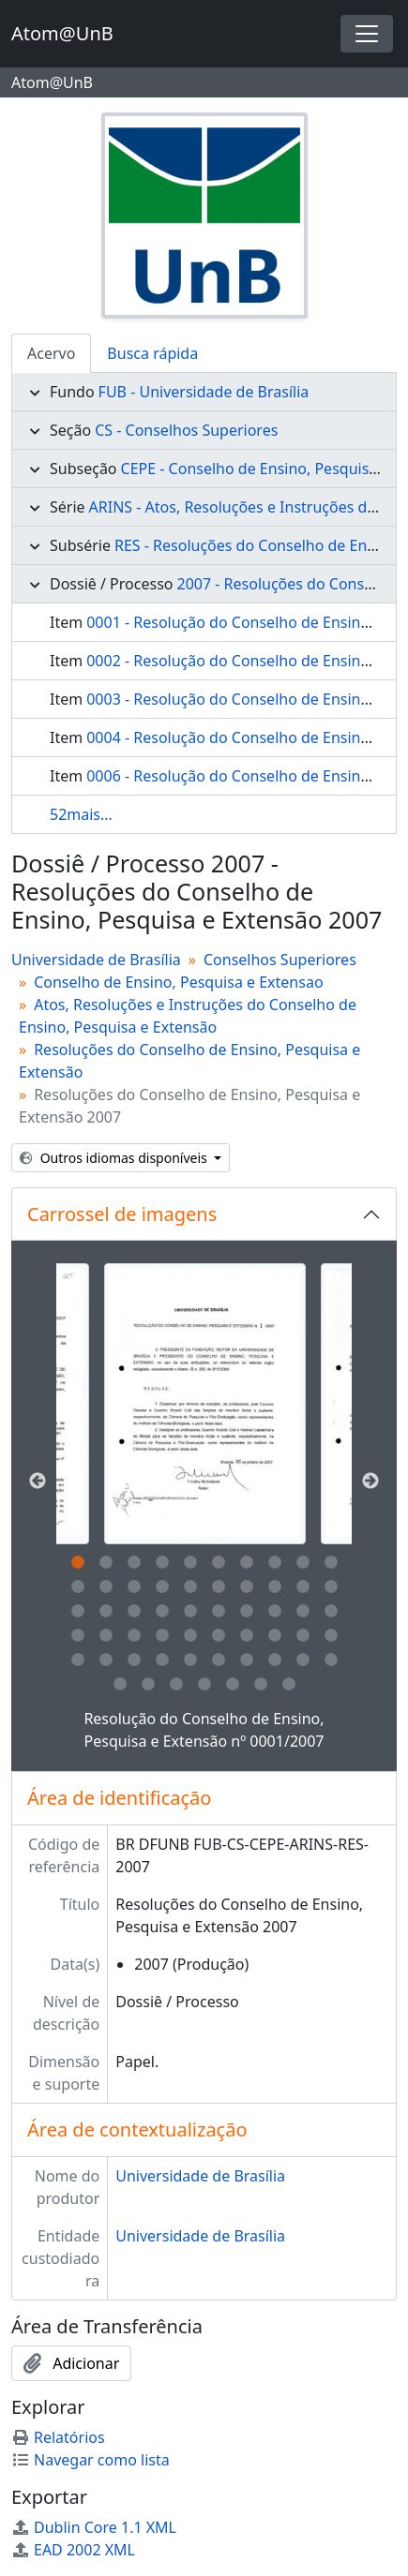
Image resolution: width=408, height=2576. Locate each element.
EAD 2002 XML (73, 2549)
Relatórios (58, 2437)
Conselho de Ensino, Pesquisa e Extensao (178, 982)
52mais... (81, 814)
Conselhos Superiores (280, 959)
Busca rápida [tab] (152, 353)
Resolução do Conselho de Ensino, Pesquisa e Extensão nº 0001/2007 (203, 1729)
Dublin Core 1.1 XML (93, 2527)
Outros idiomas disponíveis (115, 1158)
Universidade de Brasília (96, 959)
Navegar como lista (90, 2459)
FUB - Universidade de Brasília (204, 391)
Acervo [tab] (51, 353)
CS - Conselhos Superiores (186, 430)
